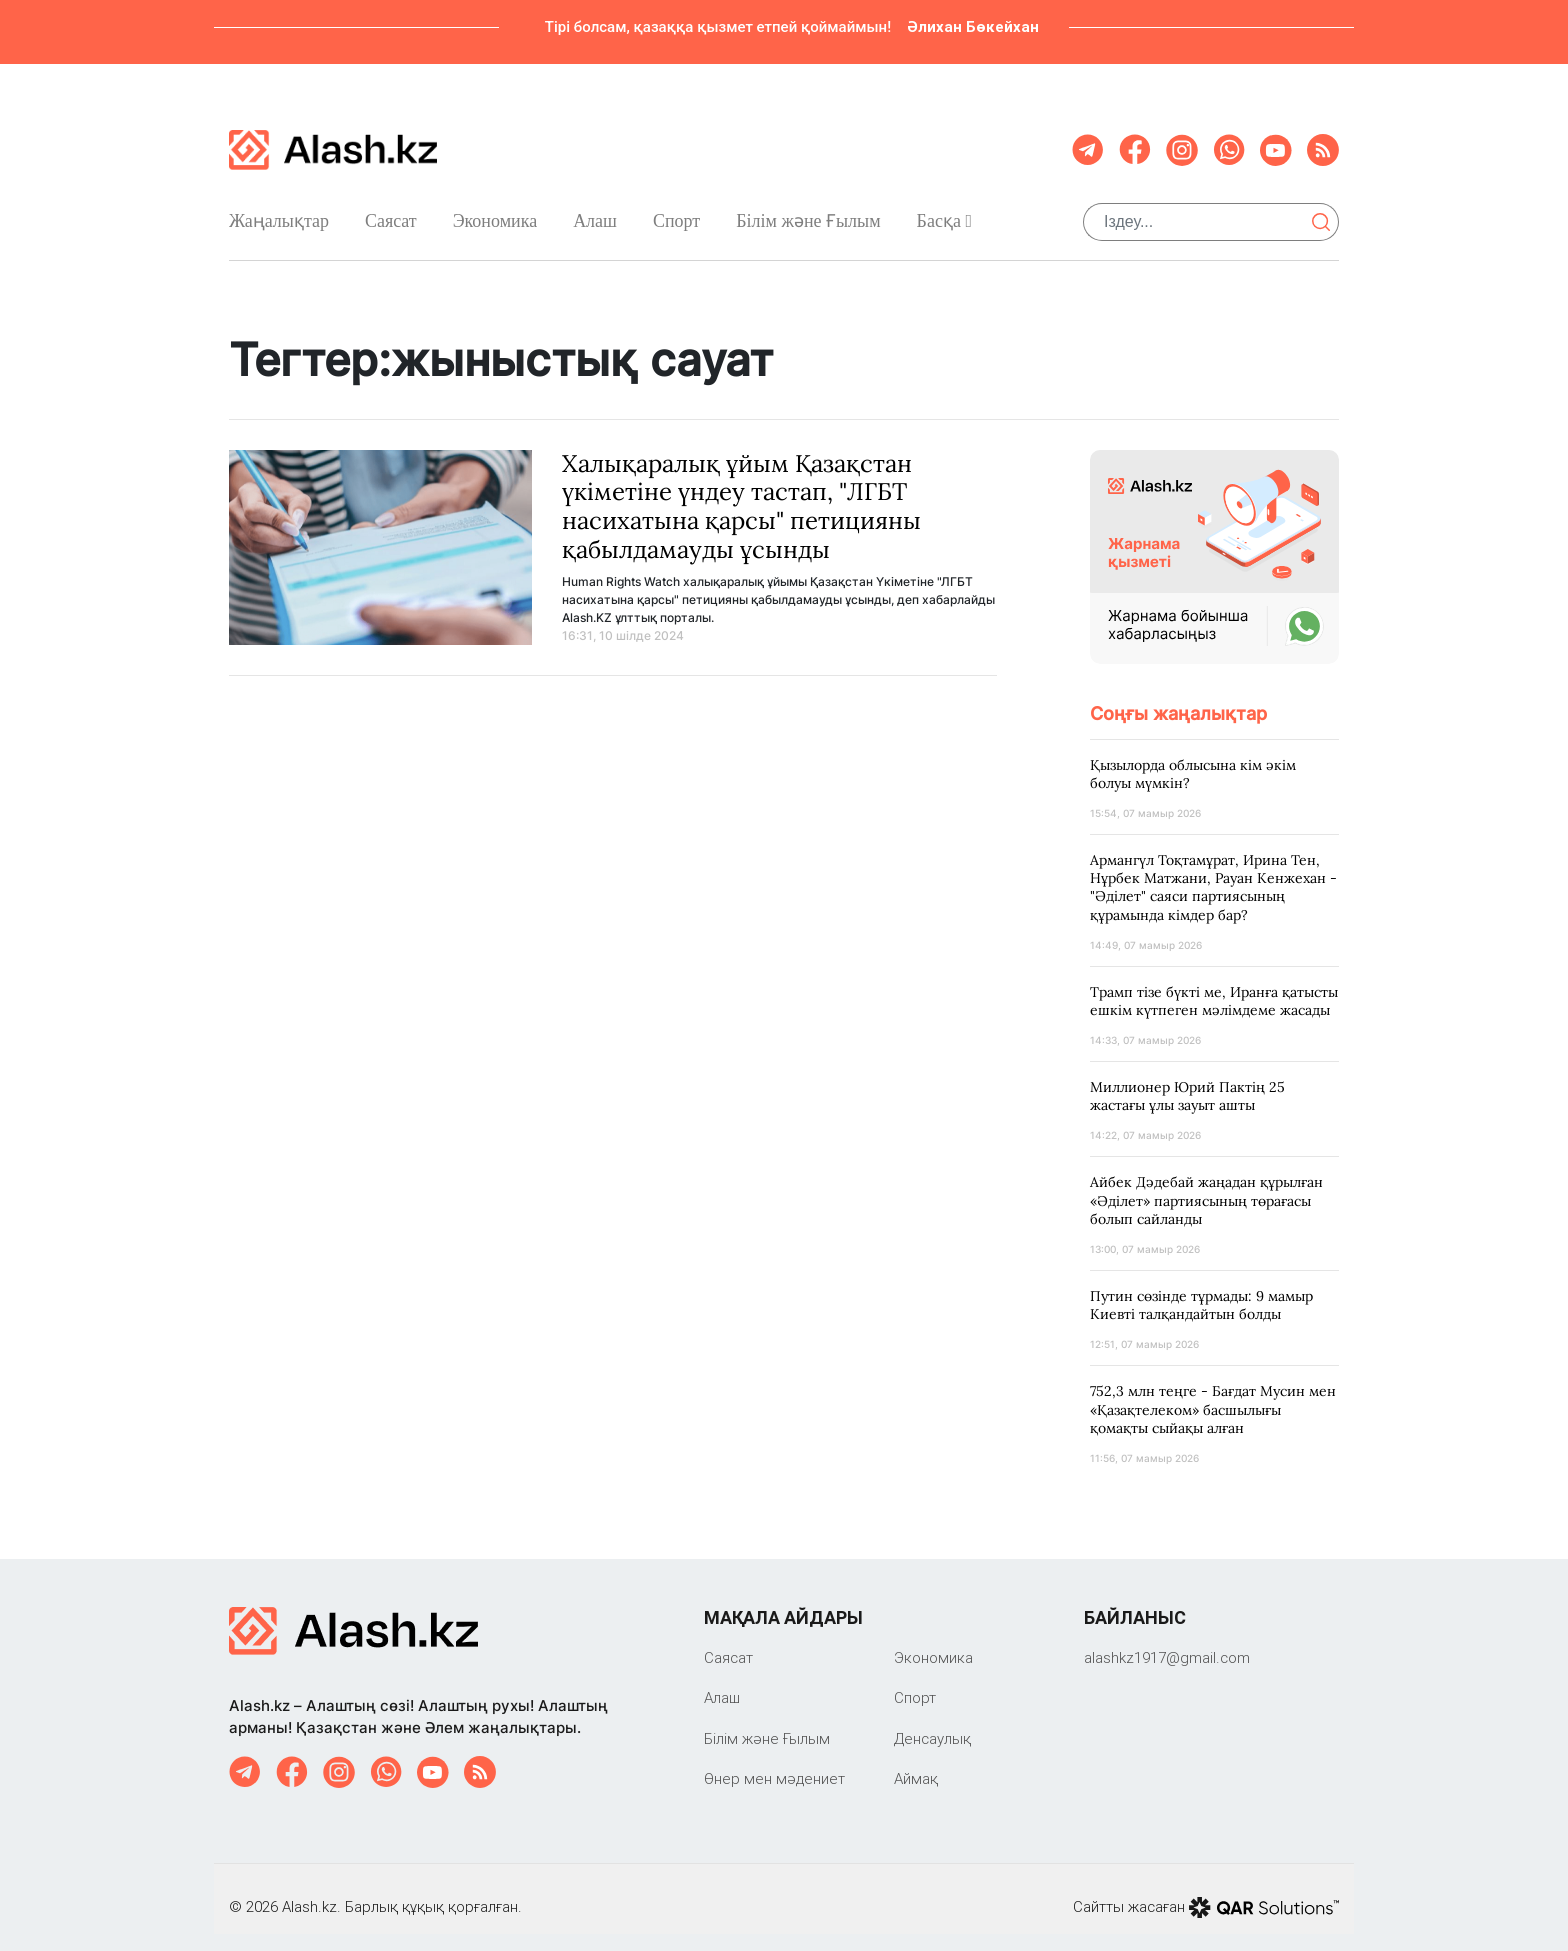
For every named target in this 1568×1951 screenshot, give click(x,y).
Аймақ (916, 1763)
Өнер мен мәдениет (774, 1763)
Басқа (944, 213)
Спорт (676, 213)
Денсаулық (932, 1722)
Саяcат (391, 213)
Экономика (495, 213)
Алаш (595, 213)
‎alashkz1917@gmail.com (1167, 1641)
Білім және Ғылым (808, 214)
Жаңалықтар (279, 213)
